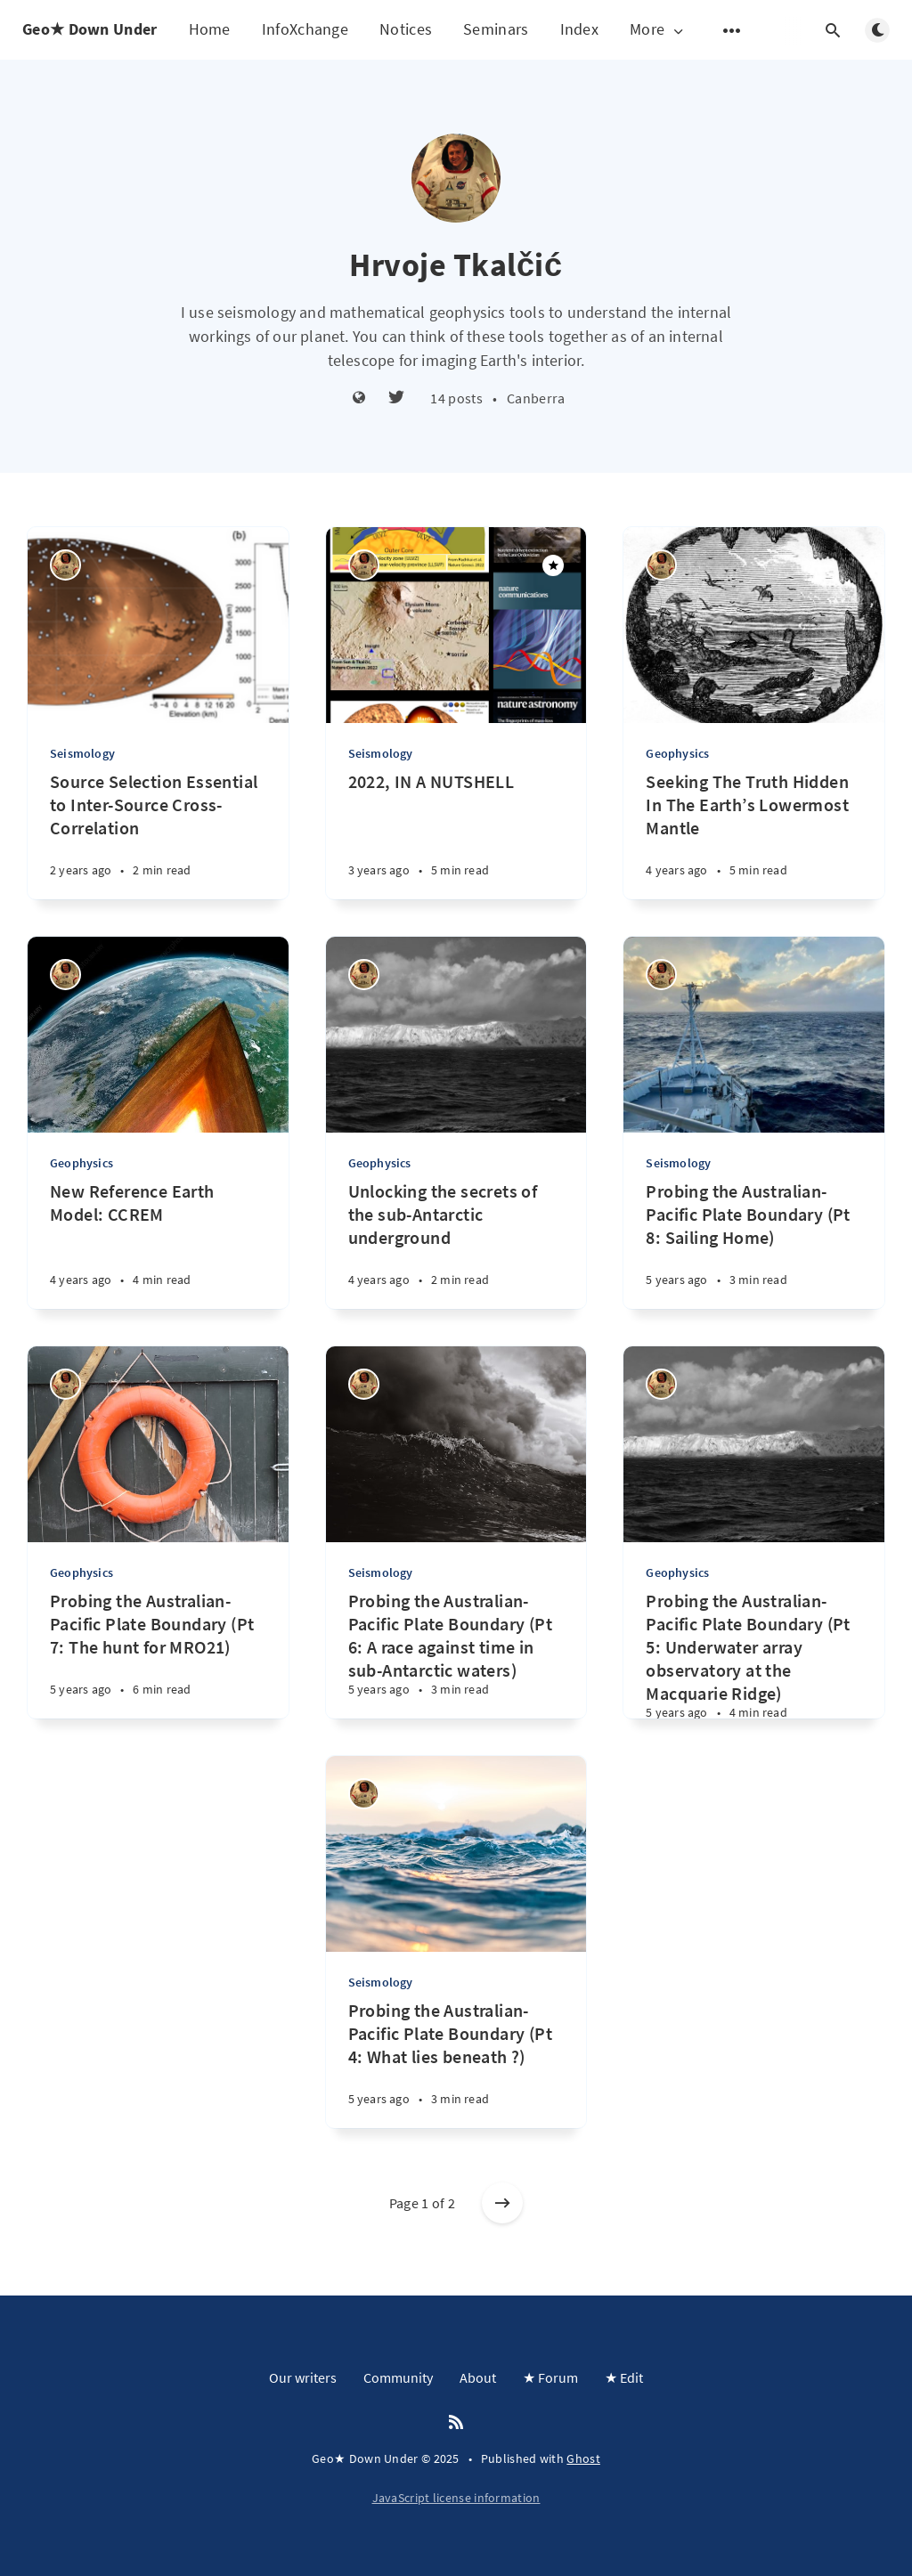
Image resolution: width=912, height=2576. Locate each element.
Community (398, 2377)
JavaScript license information (456, 2498)
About (478, 2377)
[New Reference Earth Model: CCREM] (158, 1244)
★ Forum (550, 2377)
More (658, 29)
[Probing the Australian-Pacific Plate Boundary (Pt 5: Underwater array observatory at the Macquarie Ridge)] (753, 1654)
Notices (405, 29)
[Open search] (832, 30)
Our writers (303, 2377)
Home (210, 29)
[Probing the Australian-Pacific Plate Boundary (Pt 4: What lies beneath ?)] (456, 2063)
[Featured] (553, 565)
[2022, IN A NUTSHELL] (456, 834)
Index (579, 29)
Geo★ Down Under (90, 29)
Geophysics (677, 753)
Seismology (82, 753)
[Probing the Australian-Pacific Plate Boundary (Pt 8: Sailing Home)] (753, 1244)
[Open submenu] (732, 30)
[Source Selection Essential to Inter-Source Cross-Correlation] (158, 834)
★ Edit (624, 2377)
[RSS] (456, 2423)
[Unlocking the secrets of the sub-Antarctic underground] (456, 1244)
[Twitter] (396, 398)
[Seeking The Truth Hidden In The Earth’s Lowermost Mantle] (753, 834)
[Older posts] (502, 2202)
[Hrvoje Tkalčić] (65, 565)
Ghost (583, 2458)
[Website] (359, 398)
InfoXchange (305, 29)
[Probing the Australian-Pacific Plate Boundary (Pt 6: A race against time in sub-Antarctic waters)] (456, 1654)
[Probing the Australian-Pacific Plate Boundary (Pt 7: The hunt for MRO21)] (158, 1654)
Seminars (495, 29)
